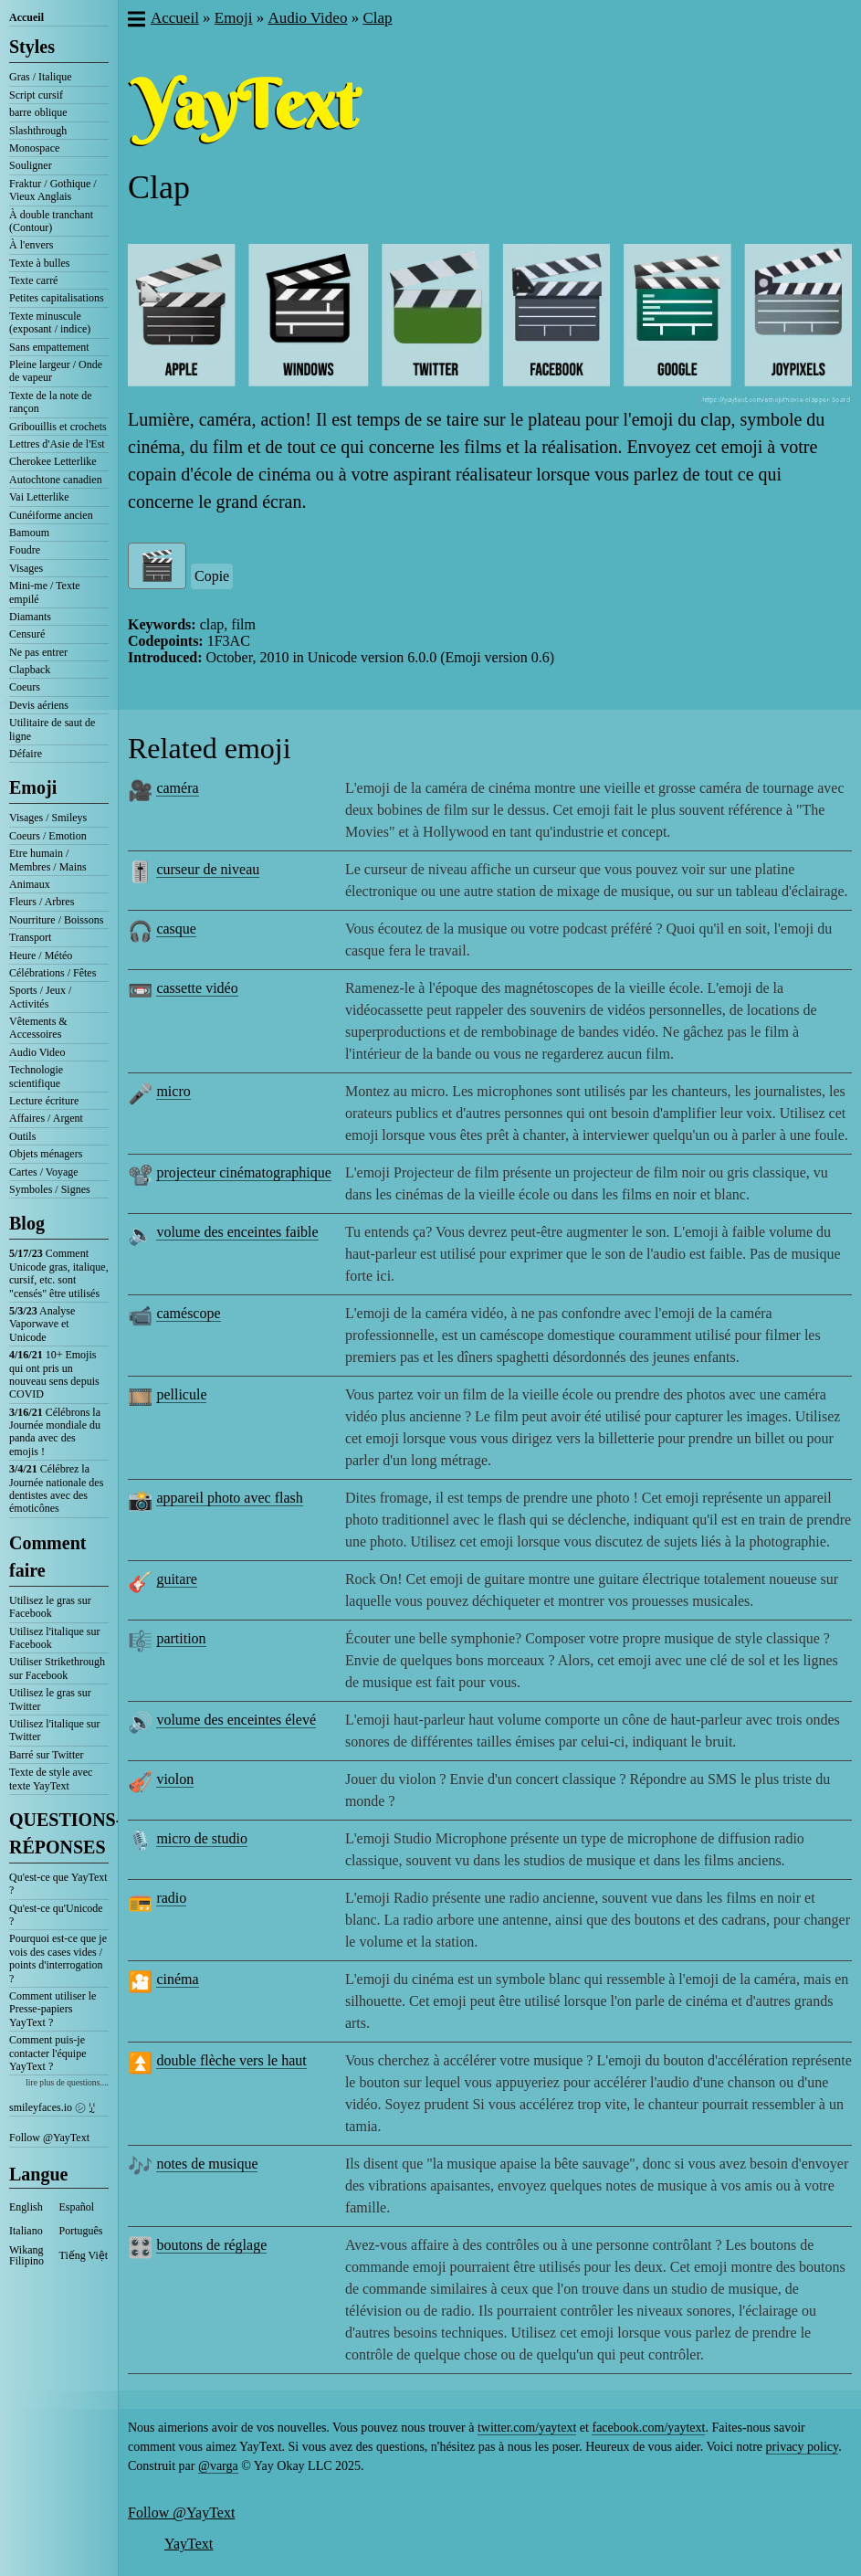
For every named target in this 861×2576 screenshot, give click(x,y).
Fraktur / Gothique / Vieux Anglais (53, 190)
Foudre (24, 550)
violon (175, 1779)
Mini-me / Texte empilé (44, 592)
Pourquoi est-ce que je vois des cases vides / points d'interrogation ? (58, 1958)
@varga (218, 2466)
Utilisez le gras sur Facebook (50, 1607)
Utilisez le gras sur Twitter (50, 1699)
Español (77, 2207)
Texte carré (33, 280)
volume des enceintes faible (237, 1232)
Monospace (34, 148)
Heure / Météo (40, 955)
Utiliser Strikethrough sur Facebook (57, 1668)
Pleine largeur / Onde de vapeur (55, 371)
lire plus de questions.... (67, 2082)
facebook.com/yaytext (648, 2427)
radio (171, 1898)
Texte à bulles (39, 263)
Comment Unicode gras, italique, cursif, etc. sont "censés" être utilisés (59, 1273)
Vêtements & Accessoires (38, 1027)
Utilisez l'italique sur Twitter (54, 1730)
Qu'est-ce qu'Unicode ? (56, 1914)
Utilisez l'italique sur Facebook (54, 1638)
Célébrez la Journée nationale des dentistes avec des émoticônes (56, 1488)
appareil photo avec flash (229, 1497)
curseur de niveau (207, 869)
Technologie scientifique (36, 1076)
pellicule (181, 1394)
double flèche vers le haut (231, 2060)
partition (180, 1638)
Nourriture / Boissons (56, 919)
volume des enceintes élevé (236, 1719)
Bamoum (29, 532)
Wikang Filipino (26, 2255)
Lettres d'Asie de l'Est (57, 444)
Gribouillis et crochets (58, 426)
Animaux (29, 884)
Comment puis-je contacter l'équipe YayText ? (47, 2053)
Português (81, 2230)
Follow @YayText (49, 2137)
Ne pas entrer (38, 652)
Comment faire (47, 1556)
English (26, 2207)
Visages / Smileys (48, 817)
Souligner (30, 165)
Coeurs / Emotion (48, 835)
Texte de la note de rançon (50, 402)
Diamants (30, 616)
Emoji (33, 787)
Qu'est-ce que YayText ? (58, 1883)
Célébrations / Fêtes (52, 972)
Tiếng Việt (84, 2255)
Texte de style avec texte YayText (50, 1778)
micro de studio (201, 1838)
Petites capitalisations (56, 297)
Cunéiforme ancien (51, 515)
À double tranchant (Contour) (51, 221)
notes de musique (206, 2163)
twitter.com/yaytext (527, 2427)
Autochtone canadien (55, 479)
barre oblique (38, 112)
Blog (27, 1223)
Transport (30, 937)
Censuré (27, 634)
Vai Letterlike (39, 497)
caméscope (188, 1313)
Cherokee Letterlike (53, 461)
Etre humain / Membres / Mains (48, 859)
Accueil (26, 17)
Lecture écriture (44, 1100)
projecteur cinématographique (243, 1172)
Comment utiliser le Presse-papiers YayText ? (52, 2009)
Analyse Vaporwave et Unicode (42, 1324)
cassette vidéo (196, 988)
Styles (32, 47)
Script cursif (36, 95)
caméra (177, 788)
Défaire (25, 753)
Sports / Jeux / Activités (40, 996)
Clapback (29, 669)
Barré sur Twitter (46, 1754)
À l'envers (31, 244)
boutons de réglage (211, 2245)
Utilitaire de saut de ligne (52, 729)
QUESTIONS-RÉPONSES (59, 1833)
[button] (135, 21)
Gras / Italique (40, 76)
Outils (22, 1136)
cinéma (177, 1979)
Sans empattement (49, 347)
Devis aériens (38, 705)
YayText (188, 2543)
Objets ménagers (45, 1153)
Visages (26, 568)
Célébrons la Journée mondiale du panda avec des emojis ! (54, 1432)
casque (176, 928)
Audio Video (37, 1052)
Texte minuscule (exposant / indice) (49, 322)
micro (173, 1091)
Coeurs (24, 687)
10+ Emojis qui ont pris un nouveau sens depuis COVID (54, 1374)
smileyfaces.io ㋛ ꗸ (52, 2107)
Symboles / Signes (49, 1189)
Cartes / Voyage (44, 1172)
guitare (176, 1579)
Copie (211, 576)
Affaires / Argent (46, 1118)
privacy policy (802, 2447)
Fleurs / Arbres (41, 901)
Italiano (26, 2230)
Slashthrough (38, 130)
